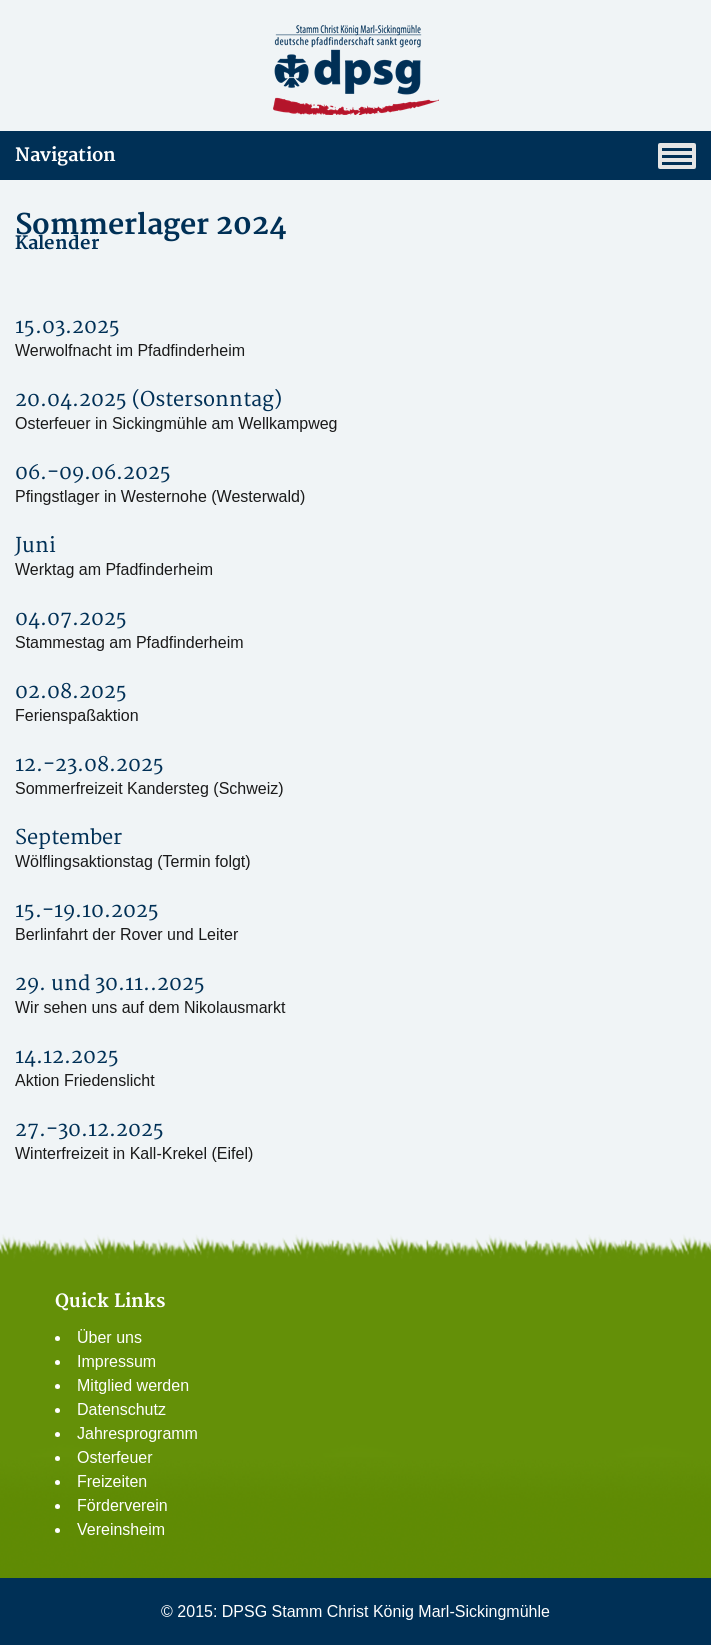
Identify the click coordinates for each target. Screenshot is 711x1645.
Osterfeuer (115, 1457)
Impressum (116, 1361)
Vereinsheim (121, 1529)
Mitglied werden (133, 1385)
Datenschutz (121, 1409)
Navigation (355, 156)
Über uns (109, 1337)
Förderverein (122, 1505)
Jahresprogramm (137, 1433)
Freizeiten (112, 1481)
